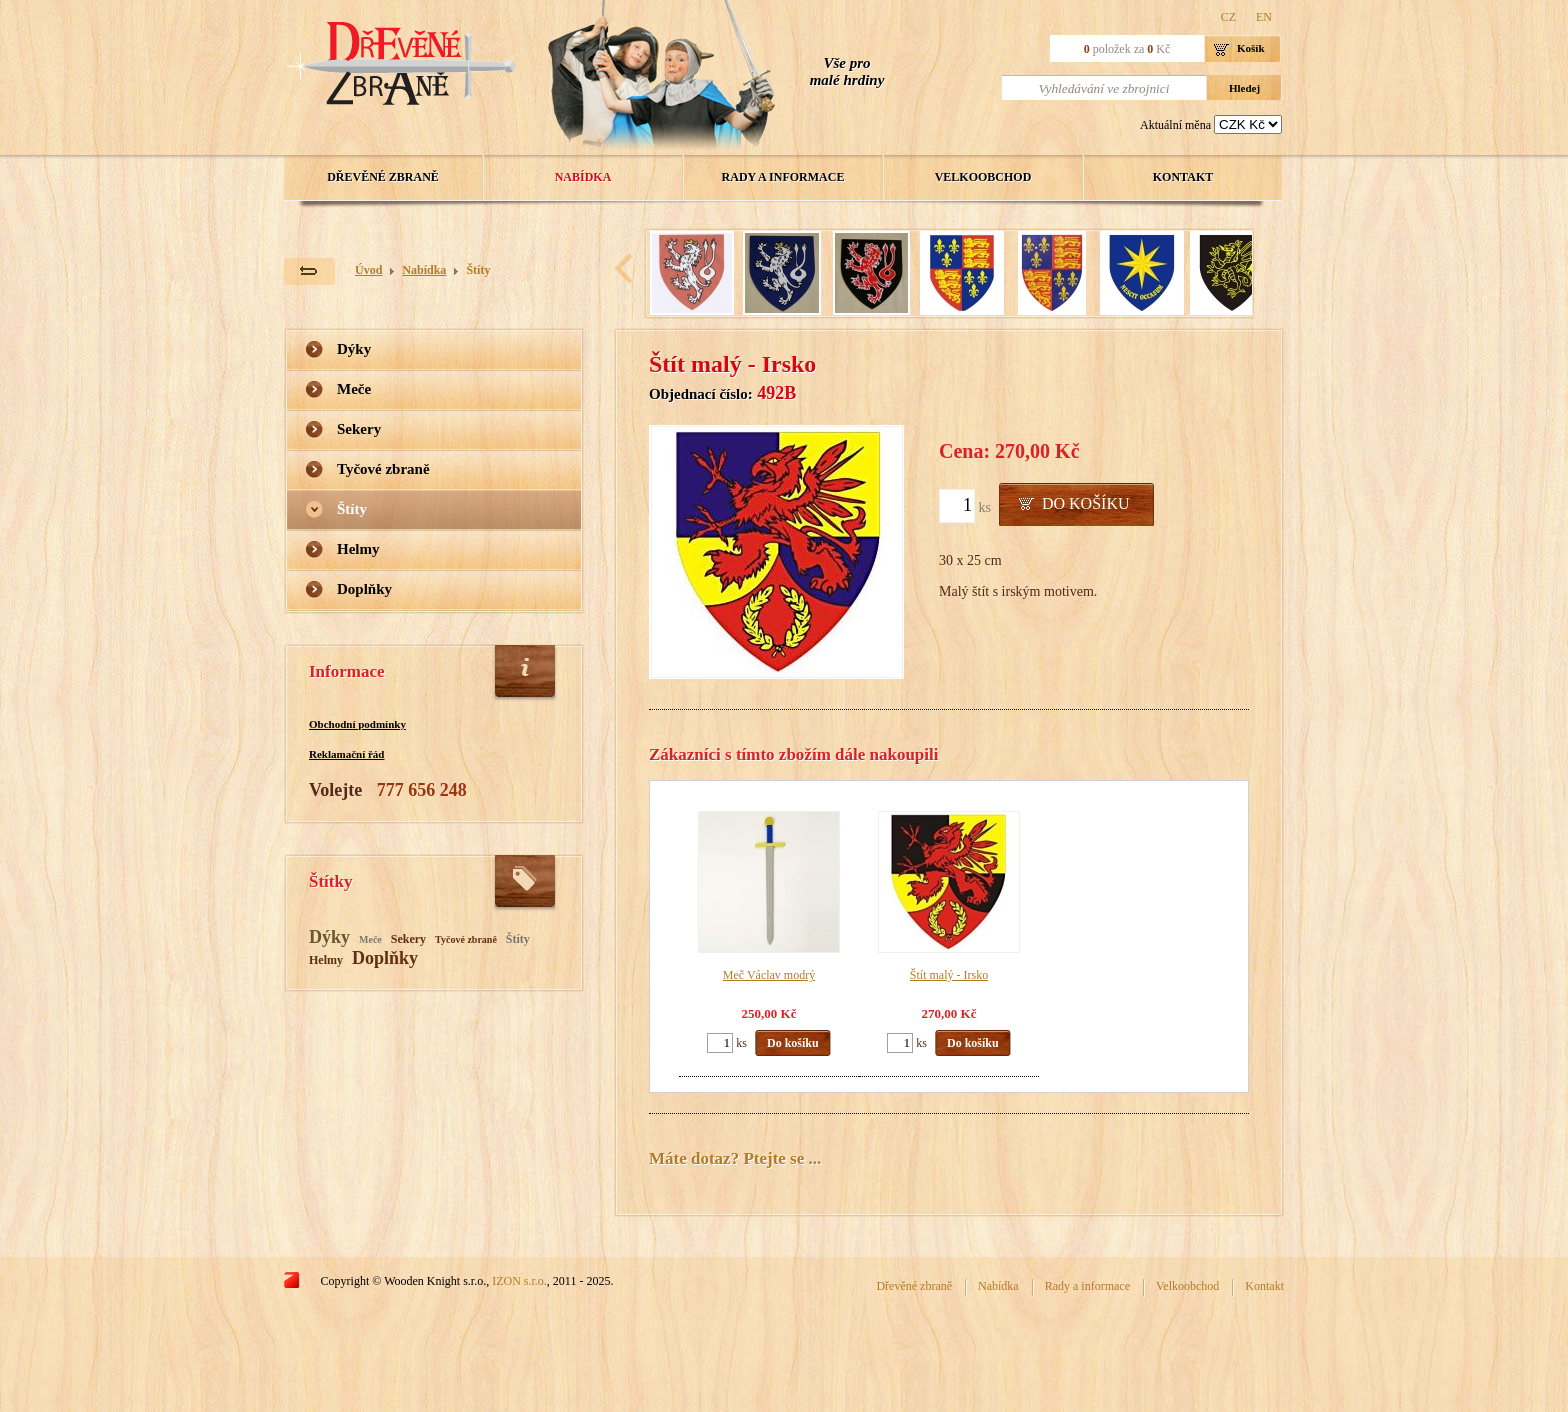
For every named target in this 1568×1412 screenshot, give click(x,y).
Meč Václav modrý (769, 975)
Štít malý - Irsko (949, 975)
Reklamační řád (346, 754)
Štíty (478, 270)
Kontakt (1183, 177)
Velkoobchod (983, 177)
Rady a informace (783, 177)
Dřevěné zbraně (383, 177)
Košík (1251, 48)
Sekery (359, 429)
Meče (354, 389)
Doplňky (364, 589)
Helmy (358, 549)
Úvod (368, 270)
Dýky (354, 349)
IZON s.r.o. (519, 1281)
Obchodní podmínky (357, 724)
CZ (1228, 17)
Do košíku (1086, 503)
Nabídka (583, 177)
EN (1264, 17)
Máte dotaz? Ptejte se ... (735, 1158)
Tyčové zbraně (383, 469)
